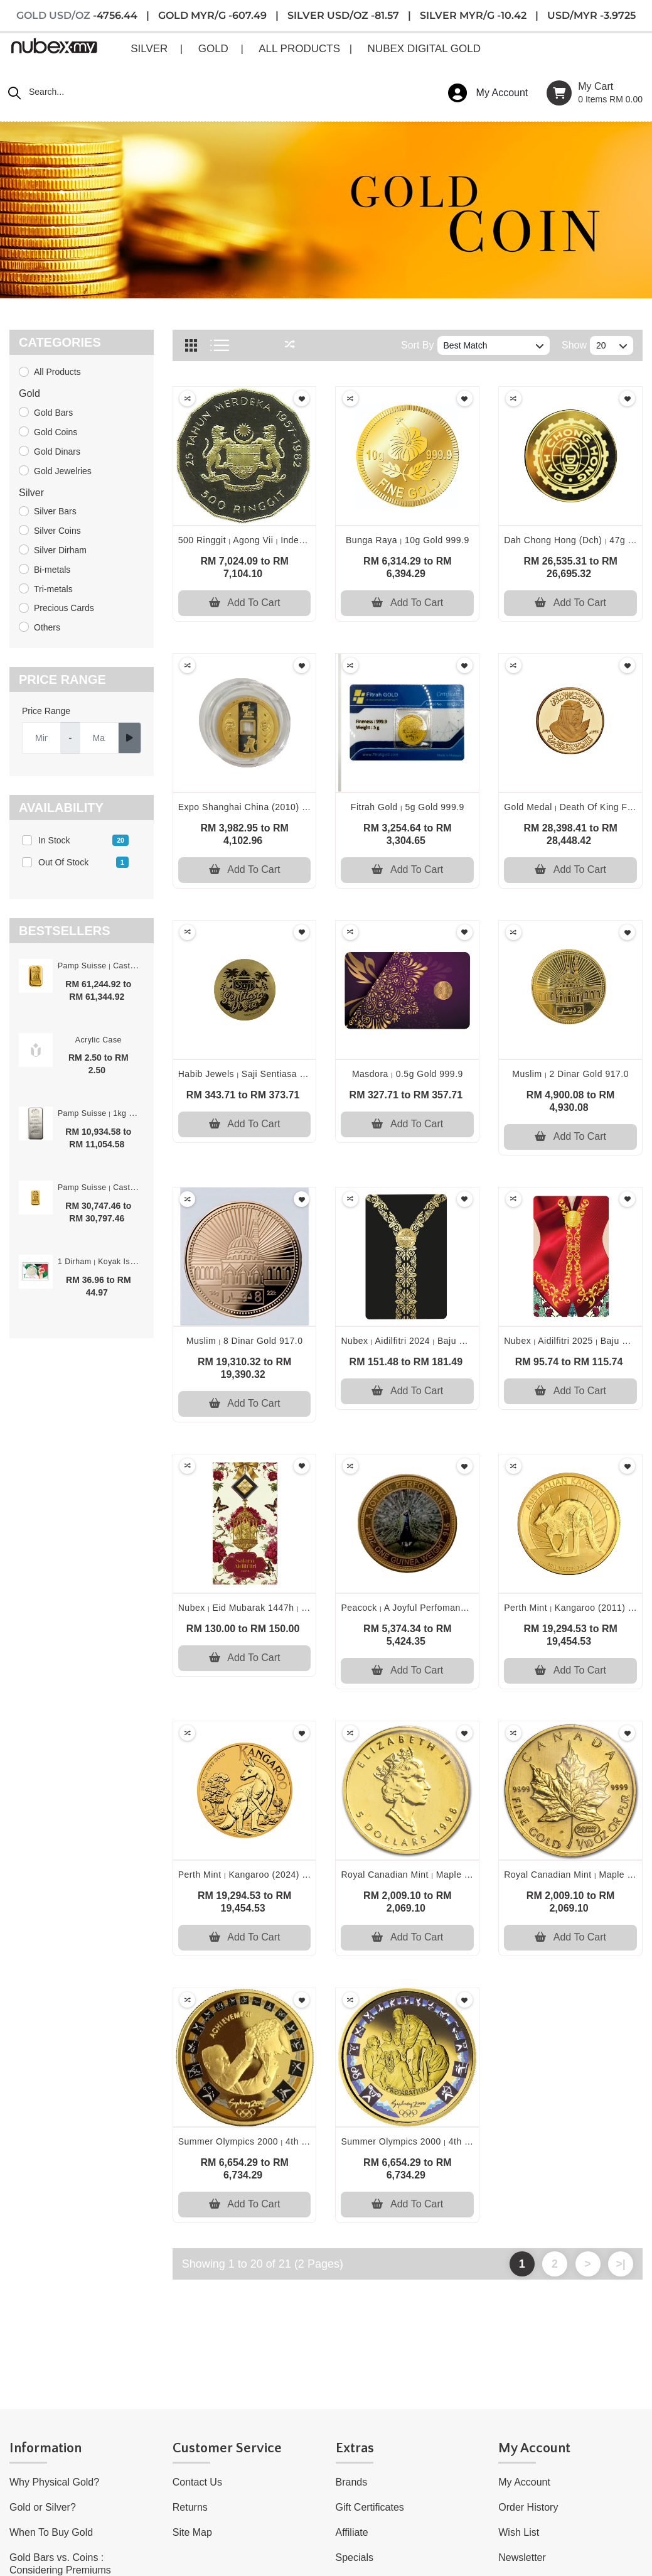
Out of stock (83, 862)
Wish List (518, 2532)
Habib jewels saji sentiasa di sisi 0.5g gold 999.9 (290, 1074)
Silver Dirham (60, 550)
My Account (524, 2482)
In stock (83, 840)
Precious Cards (64, 608)
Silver (31, 492)
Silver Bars (55, 511)
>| (621, 2264)
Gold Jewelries (63, 471)
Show (574, 345)
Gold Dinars (57, 451)
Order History (528, 2507)
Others (47, 627)
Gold (29, 393)
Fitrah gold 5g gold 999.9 (407, 807)
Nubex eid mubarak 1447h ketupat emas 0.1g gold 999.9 (306, 1608)
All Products (57, 372)
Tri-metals (53, 589)
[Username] (41, 738)
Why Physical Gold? (54, 2482)
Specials (354, 2557)
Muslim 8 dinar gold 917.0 (244, 1341)
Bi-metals (52, 570)
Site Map (192, 2532)
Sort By (417, 345)
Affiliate (352, 2532)
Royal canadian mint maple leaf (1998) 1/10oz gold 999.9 (469, 1875)
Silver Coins (57, 531)
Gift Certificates (370, 2507)
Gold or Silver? (42, 2507)
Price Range (46, 711)
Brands (352, 2482)
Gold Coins (55, 432)
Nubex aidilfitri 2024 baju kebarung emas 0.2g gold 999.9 (471, 1341)
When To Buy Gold (51, 2532)
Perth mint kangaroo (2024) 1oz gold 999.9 (274, 1875)
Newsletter (522, 2557)
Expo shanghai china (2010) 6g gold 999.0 (272, 807)
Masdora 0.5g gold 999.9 (407, 1074)
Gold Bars (53, 413)
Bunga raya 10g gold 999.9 (407, 540)
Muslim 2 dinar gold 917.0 (570, 1074)
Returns (190, 2507)
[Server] (99, 738)
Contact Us (197, 2482)
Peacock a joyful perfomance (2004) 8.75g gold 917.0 (460, 1608)
